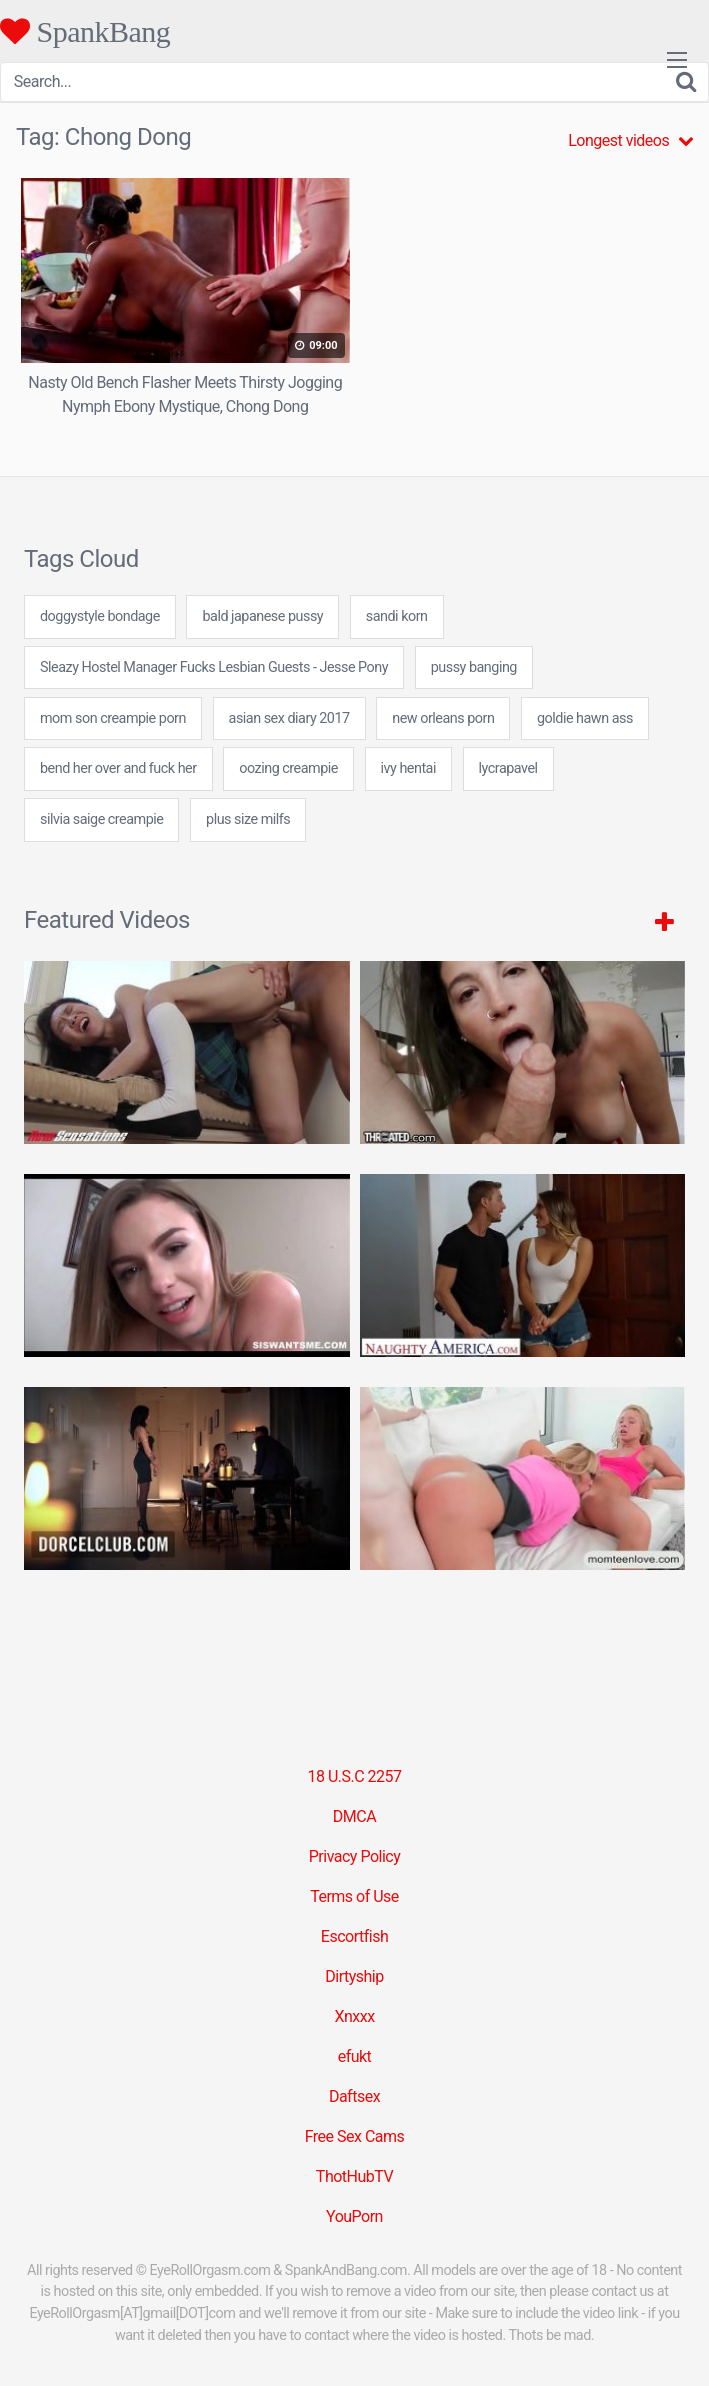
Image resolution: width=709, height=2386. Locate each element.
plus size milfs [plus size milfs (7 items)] (248, 819)
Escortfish (354, 1936)
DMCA (354, 1816)
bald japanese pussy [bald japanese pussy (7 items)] (262, 616)
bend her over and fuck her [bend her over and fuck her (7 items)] (118, 768)
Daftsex (354, 2096)
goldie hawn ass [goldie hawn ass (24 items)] (585, 718)
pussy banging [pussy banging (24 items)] (474, 667)
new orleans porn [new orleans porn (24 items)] (443, 718)
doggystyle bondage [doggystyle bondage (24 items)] (100, 616)
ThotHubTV (354, 2176)
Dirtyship (354, 1976)
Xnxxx (354, 2016)
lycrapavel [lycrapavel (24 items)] (508, 768)
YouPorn (354, 2216)
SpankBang (85, 31)
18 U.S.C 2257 (354, 1776)
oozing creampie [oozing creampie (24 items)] (288, 768)
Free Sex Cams (355, 2136)
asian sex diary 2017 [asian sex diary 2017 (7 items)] (289, 718)
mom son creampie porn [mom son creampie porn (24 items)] (113, 718)
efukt (355, 2056)
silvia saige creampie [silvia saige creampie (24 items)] (101, 819)
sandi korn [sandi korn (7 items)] (397, 616)
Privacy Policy (355, 1856)
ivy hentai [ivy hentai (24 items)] (408, 768)
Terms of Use (354, 1896)
